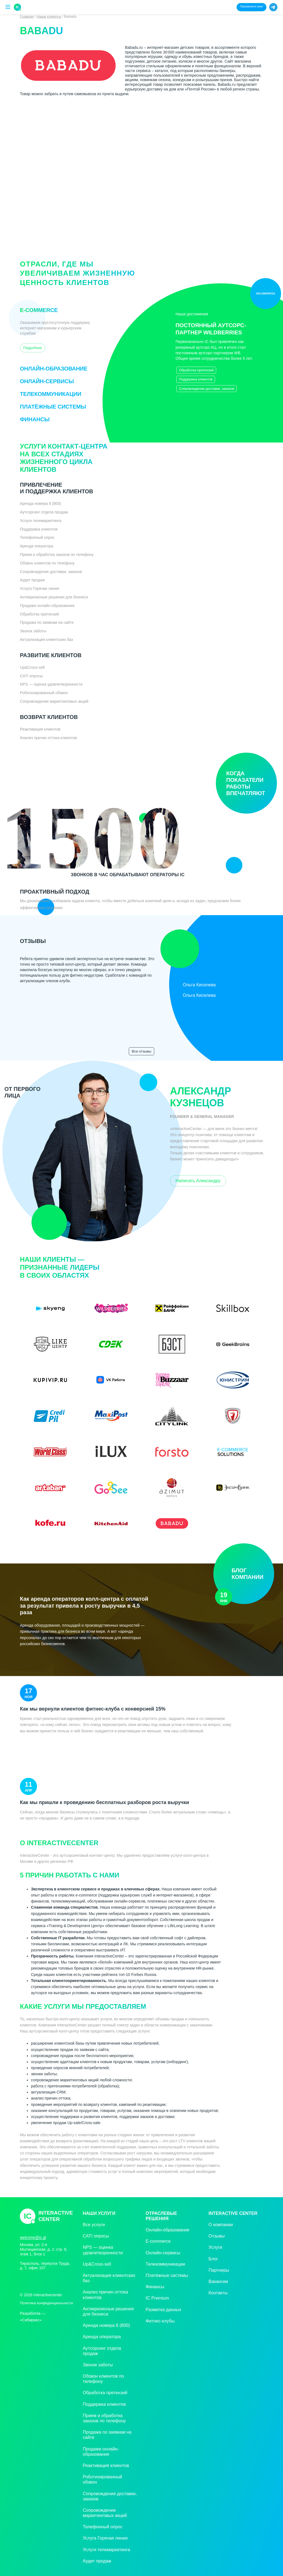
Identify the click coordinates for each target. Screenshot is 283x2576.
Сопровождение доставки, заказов (206, 389)
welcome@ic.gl (33, 2237)
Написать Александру (198, 1180)
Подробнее (32, 348)
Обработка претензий (196, 370)
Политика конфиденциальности (46, 2303)
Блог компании (239, 1585)
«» (38, 2319)
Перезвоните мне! (251, 6)
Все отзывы (141, 1051)
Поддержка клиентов (196, 379)
